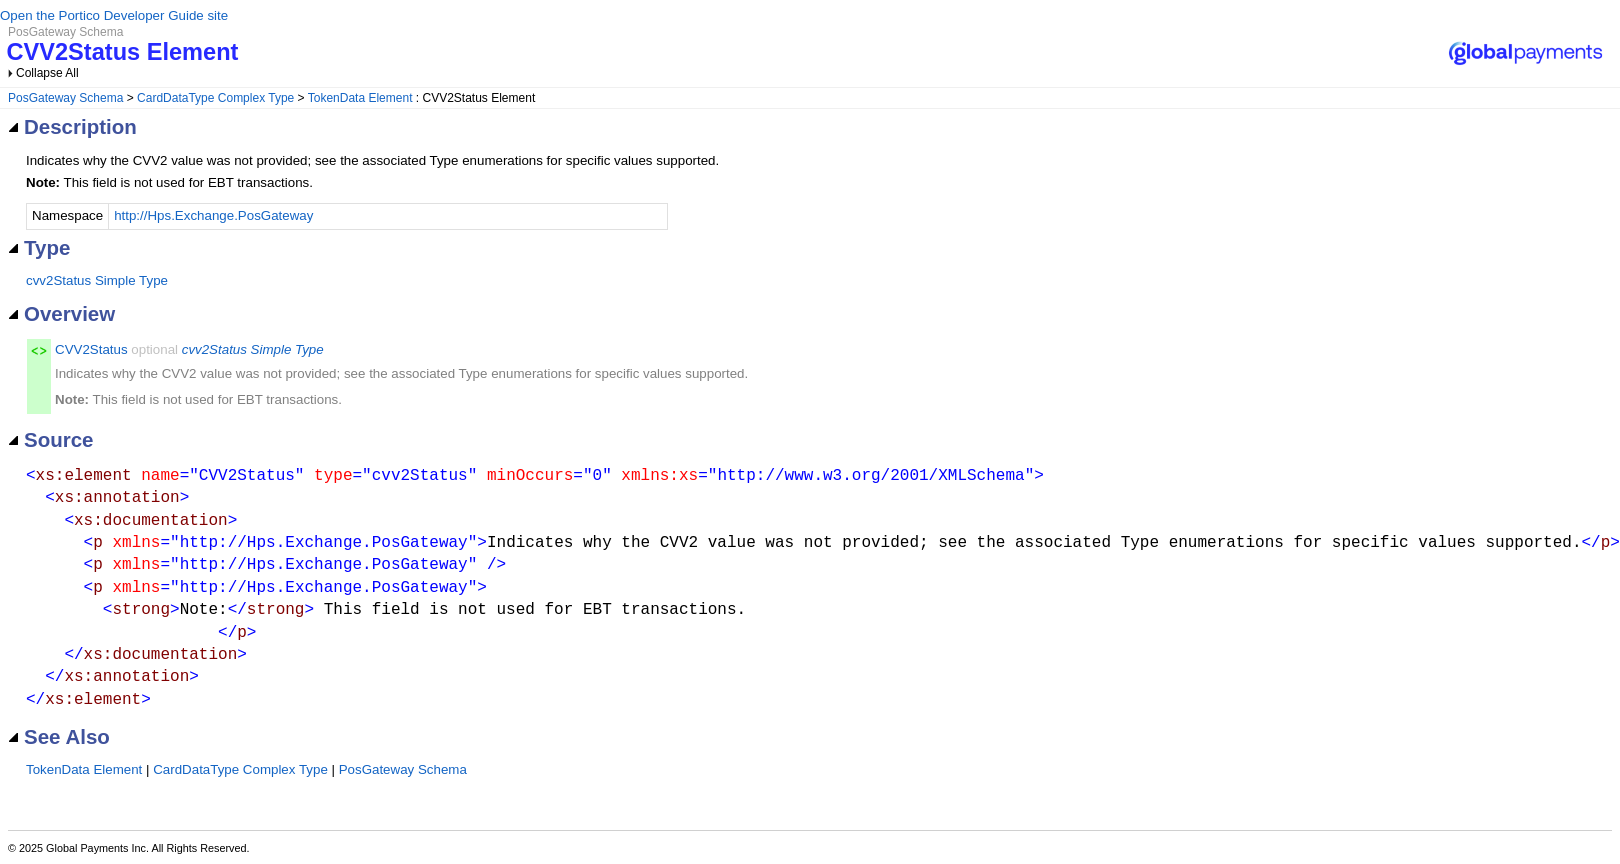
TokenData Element (360, 98)
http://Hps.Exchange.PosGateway (213, 215)
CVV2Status (91, 349)
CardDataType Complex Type (215, 98)
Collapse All (47, 73)
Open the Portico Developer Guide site (114, 15)
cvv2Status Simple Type (97, 280)
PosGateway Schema (65, 98)
